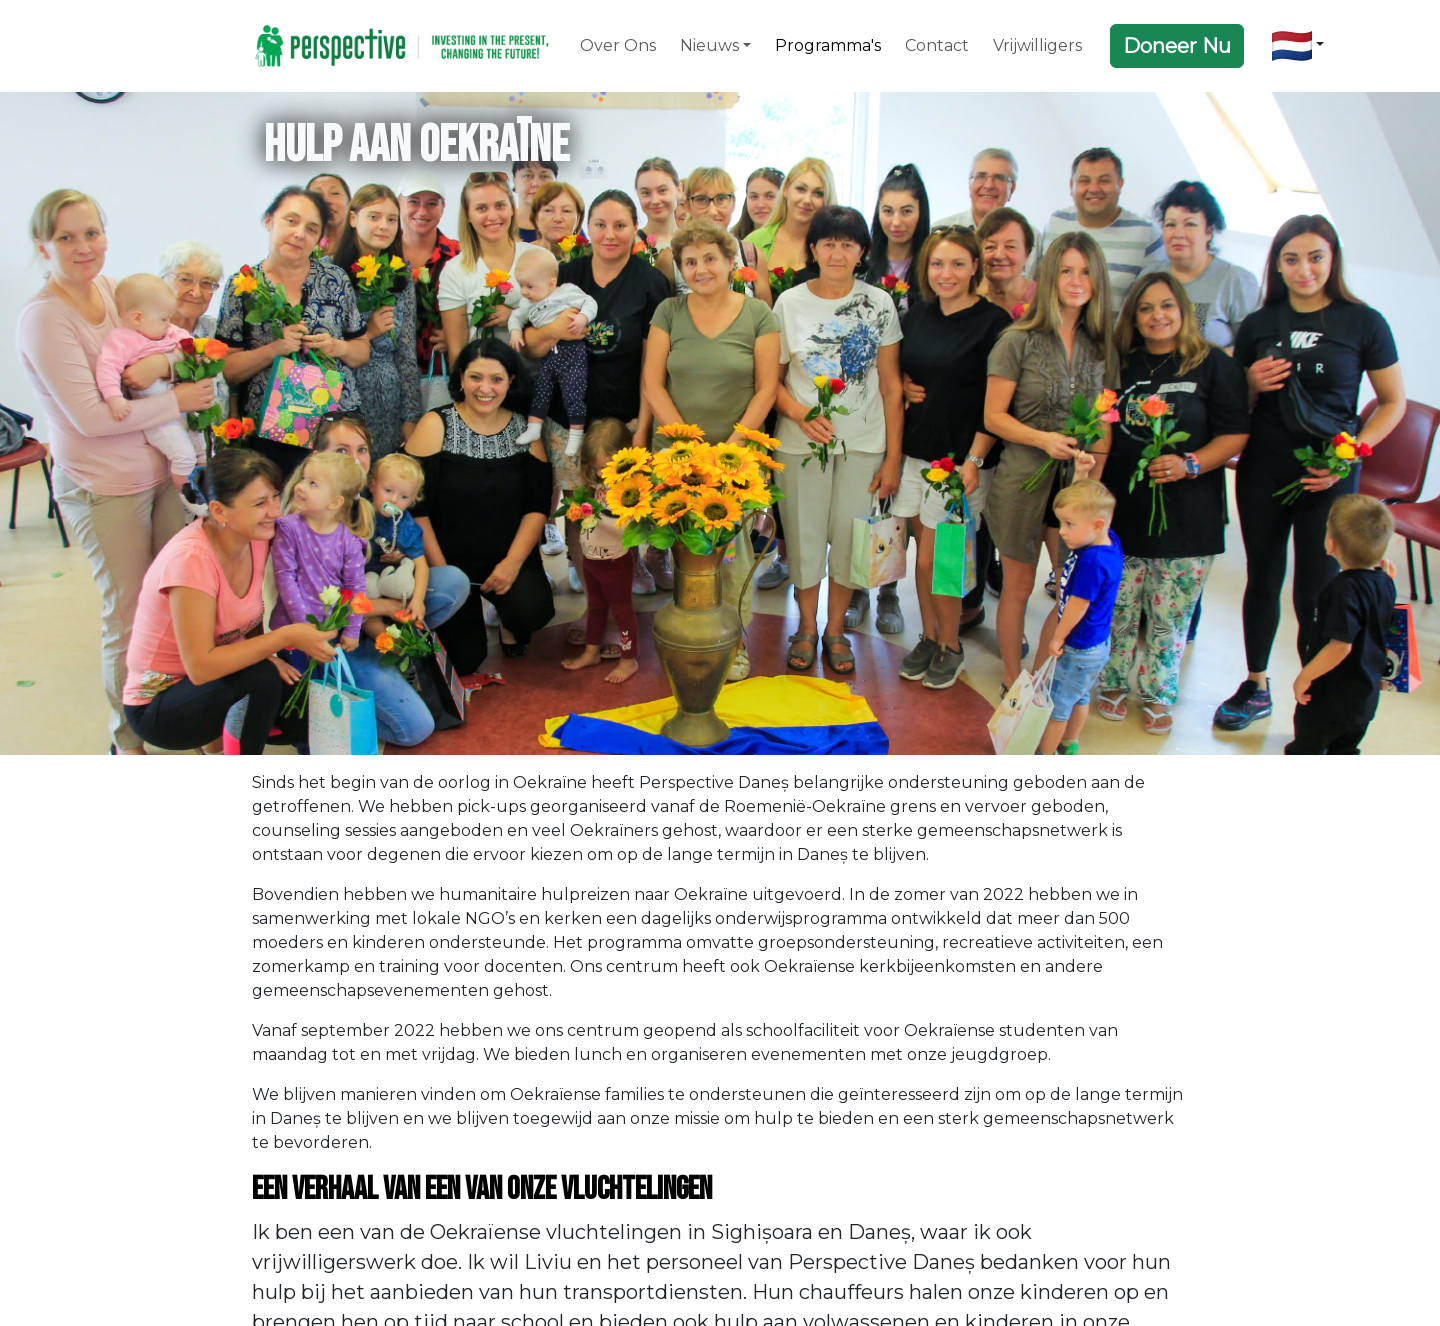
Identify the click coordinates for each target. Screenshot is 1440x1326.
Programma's (828, 45)
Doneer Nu (1177, 46)
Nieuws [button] (709, 45)
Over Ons (618, 45)
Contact (937, 45)
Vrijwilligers (1037, 45)
